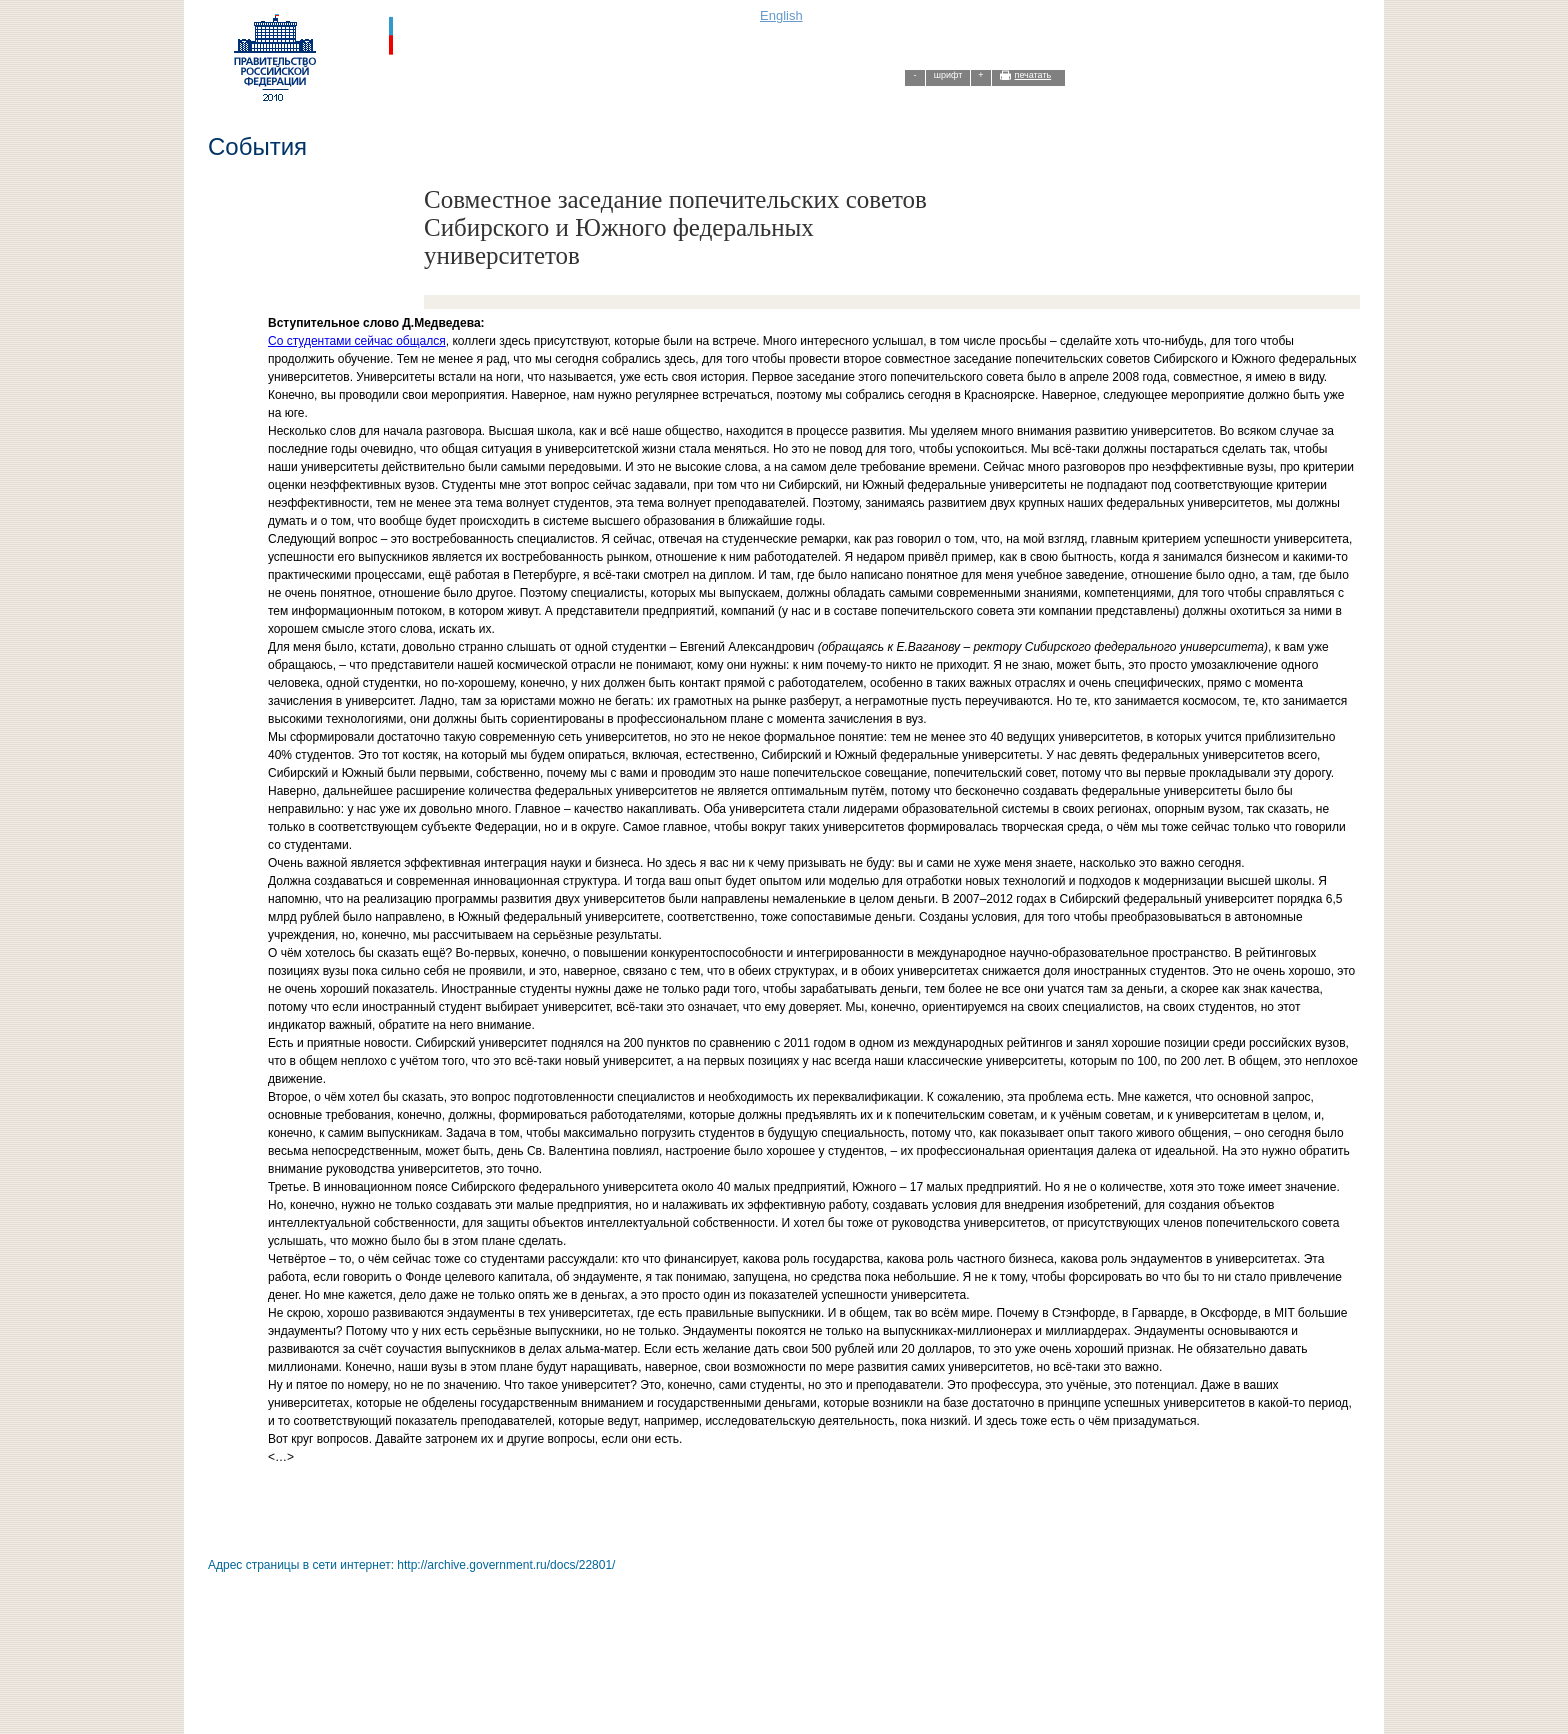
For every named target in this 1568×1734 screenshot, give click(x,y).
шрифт (948, 75)
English (781, 15)
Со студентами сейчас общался (357, 341)
